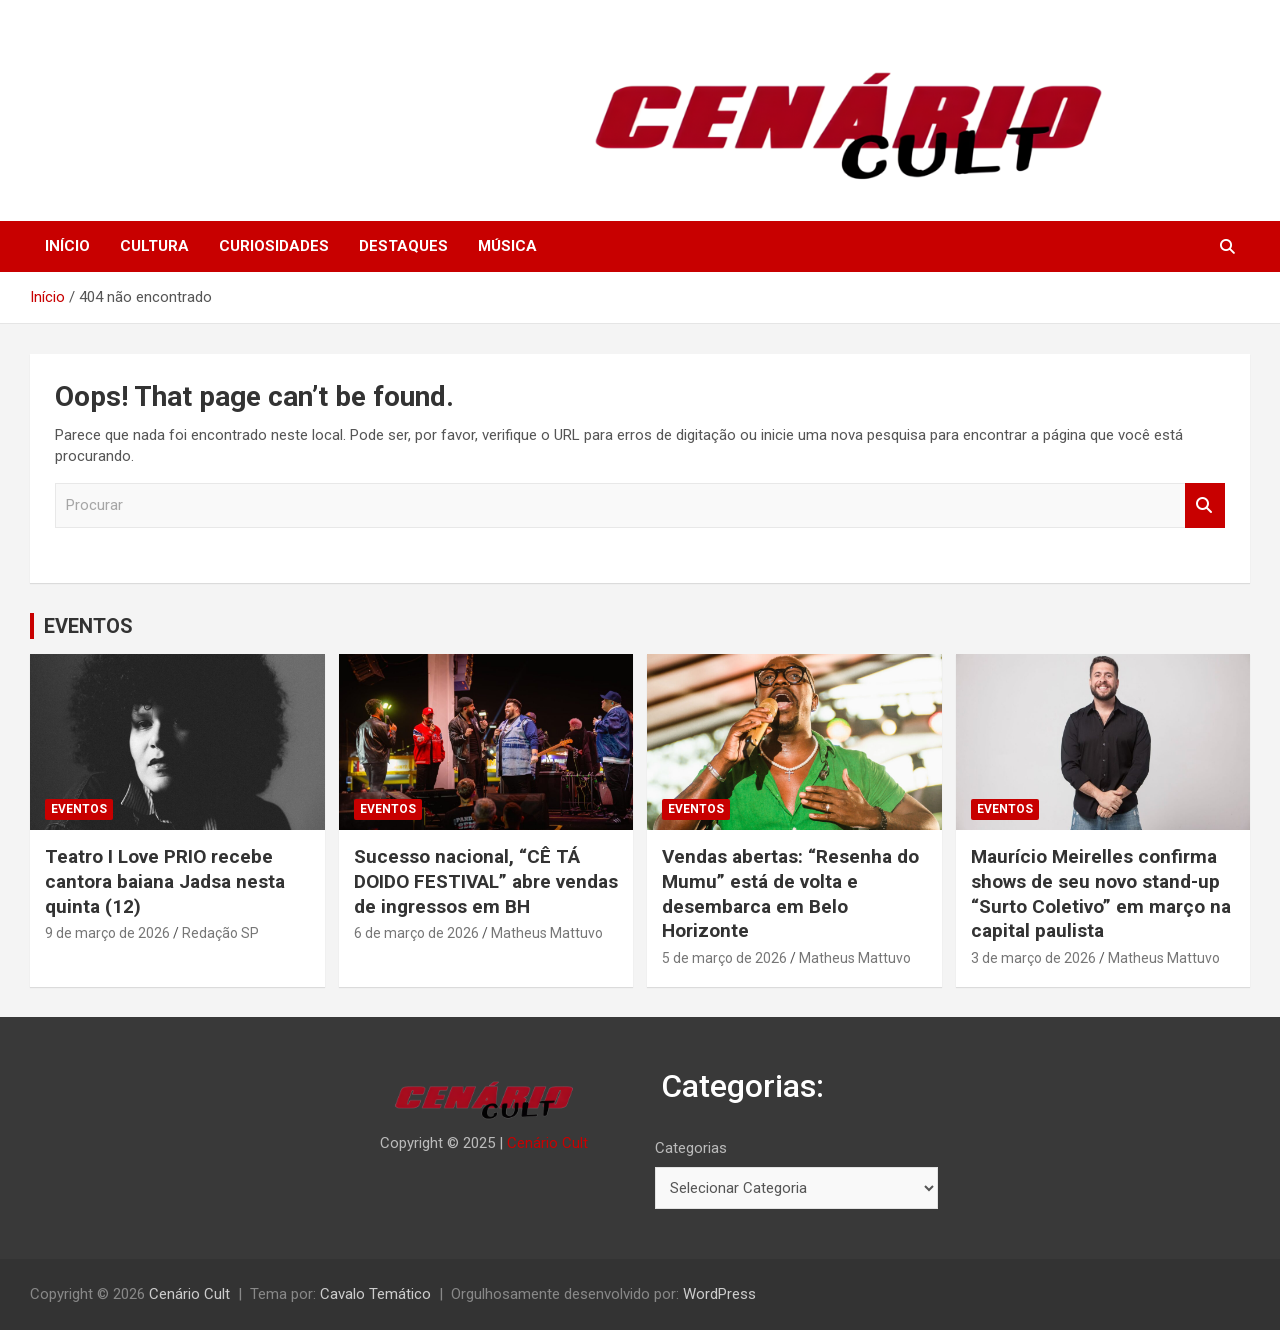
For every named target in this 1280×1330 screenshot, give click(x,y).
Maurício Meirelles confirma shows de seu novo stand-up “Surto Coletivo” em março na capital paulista (1101, 893)
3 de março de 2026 (1033, 958)
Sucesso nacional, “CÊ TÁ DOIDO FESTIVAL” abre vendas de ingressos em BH (486, 881)
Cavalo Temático (375, 1294)
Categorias (691, 1148)
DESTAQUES (403, 246)
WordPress (719, 1294)
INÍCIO (67, 246)
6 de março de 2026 (416, 933)
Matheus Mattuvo (547, 933)
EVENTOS (88, 626)
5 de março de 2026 (724, 958)
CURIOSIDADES (274, 246)
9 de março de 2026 (107, 933)
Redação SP (220, 933)
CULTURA (154, 246)
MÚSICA (507, 246)
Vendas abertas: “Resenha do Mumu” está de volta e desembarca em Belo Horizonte (790, 893)
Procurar (1205, 505)
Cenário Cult (547, 1143)
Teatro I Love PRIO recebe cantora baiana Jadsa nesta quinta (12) (165, 881)
